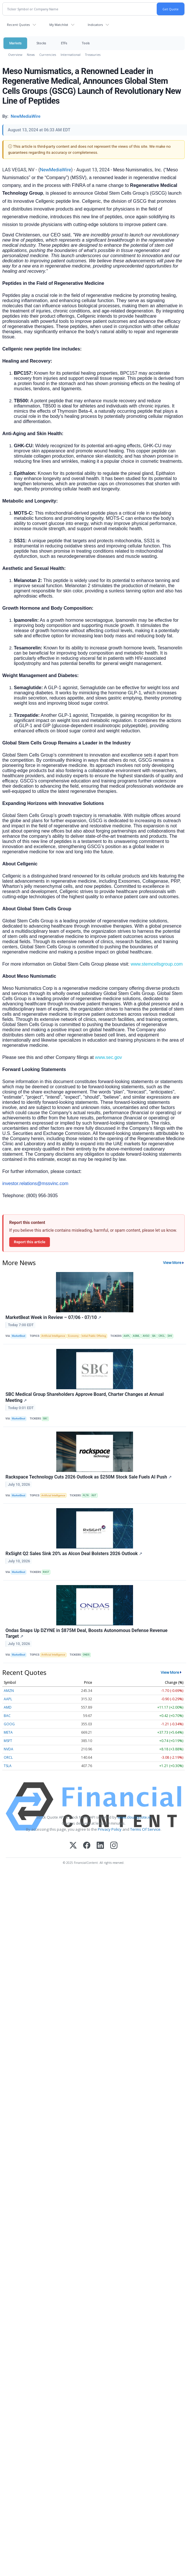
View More (172, 1262)
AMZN (9, 1690)
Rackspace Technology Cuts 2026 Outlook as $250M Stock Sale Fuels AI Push (88, 1477)
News (31, 54)
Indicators (95, 24)
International (71, 54)
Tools (85, 43)
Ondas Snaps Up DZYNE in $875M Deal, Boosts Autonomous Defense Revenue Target (86, 1633)
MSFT (8, 1740)
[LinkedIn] (100, 1845)
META (8, 1732)
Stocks (41, 43)
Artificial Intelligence (53, 1336)
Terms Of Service (145, 1829)
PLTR (86, 1495)
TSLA (8, 1765)
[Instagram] (114, 1845)
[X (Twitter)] (73, 1845)
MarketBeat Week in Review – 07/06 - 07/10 (53, 1317)
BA (154, 1336)
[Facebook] (87, 1845)
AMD (8, 1707)
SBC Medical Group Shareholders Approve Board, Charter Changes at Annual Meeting (84, 1397)
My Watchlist (58, 24)
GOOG (9, 1724)
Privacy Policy (109, 1829)
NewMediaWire (55, 170)
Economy (73, 1336)
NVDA (8, 1749)
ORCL (8, 1757)
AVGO (146, 1336)
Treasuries (92, 54)
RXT (93, 1495)
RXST (46, 1572)
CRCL (161, 1336)
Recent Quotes (18, 24)
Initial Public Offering (94, 1336)
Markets (15, 43)
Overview (15, 54)
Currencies (47, 54)
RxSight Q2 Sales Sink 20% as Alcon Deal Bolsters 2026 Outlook (73, 1553)
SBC (45, 1418)
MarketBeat (18, 1336)
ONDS (86, 1654)
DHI (170, 1336)
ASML (136, 1336)
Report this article (29, 1241)
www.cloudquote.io (134, 1817)
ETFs (64, 43)
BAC (7, 1715)
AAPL (127, 1336)
